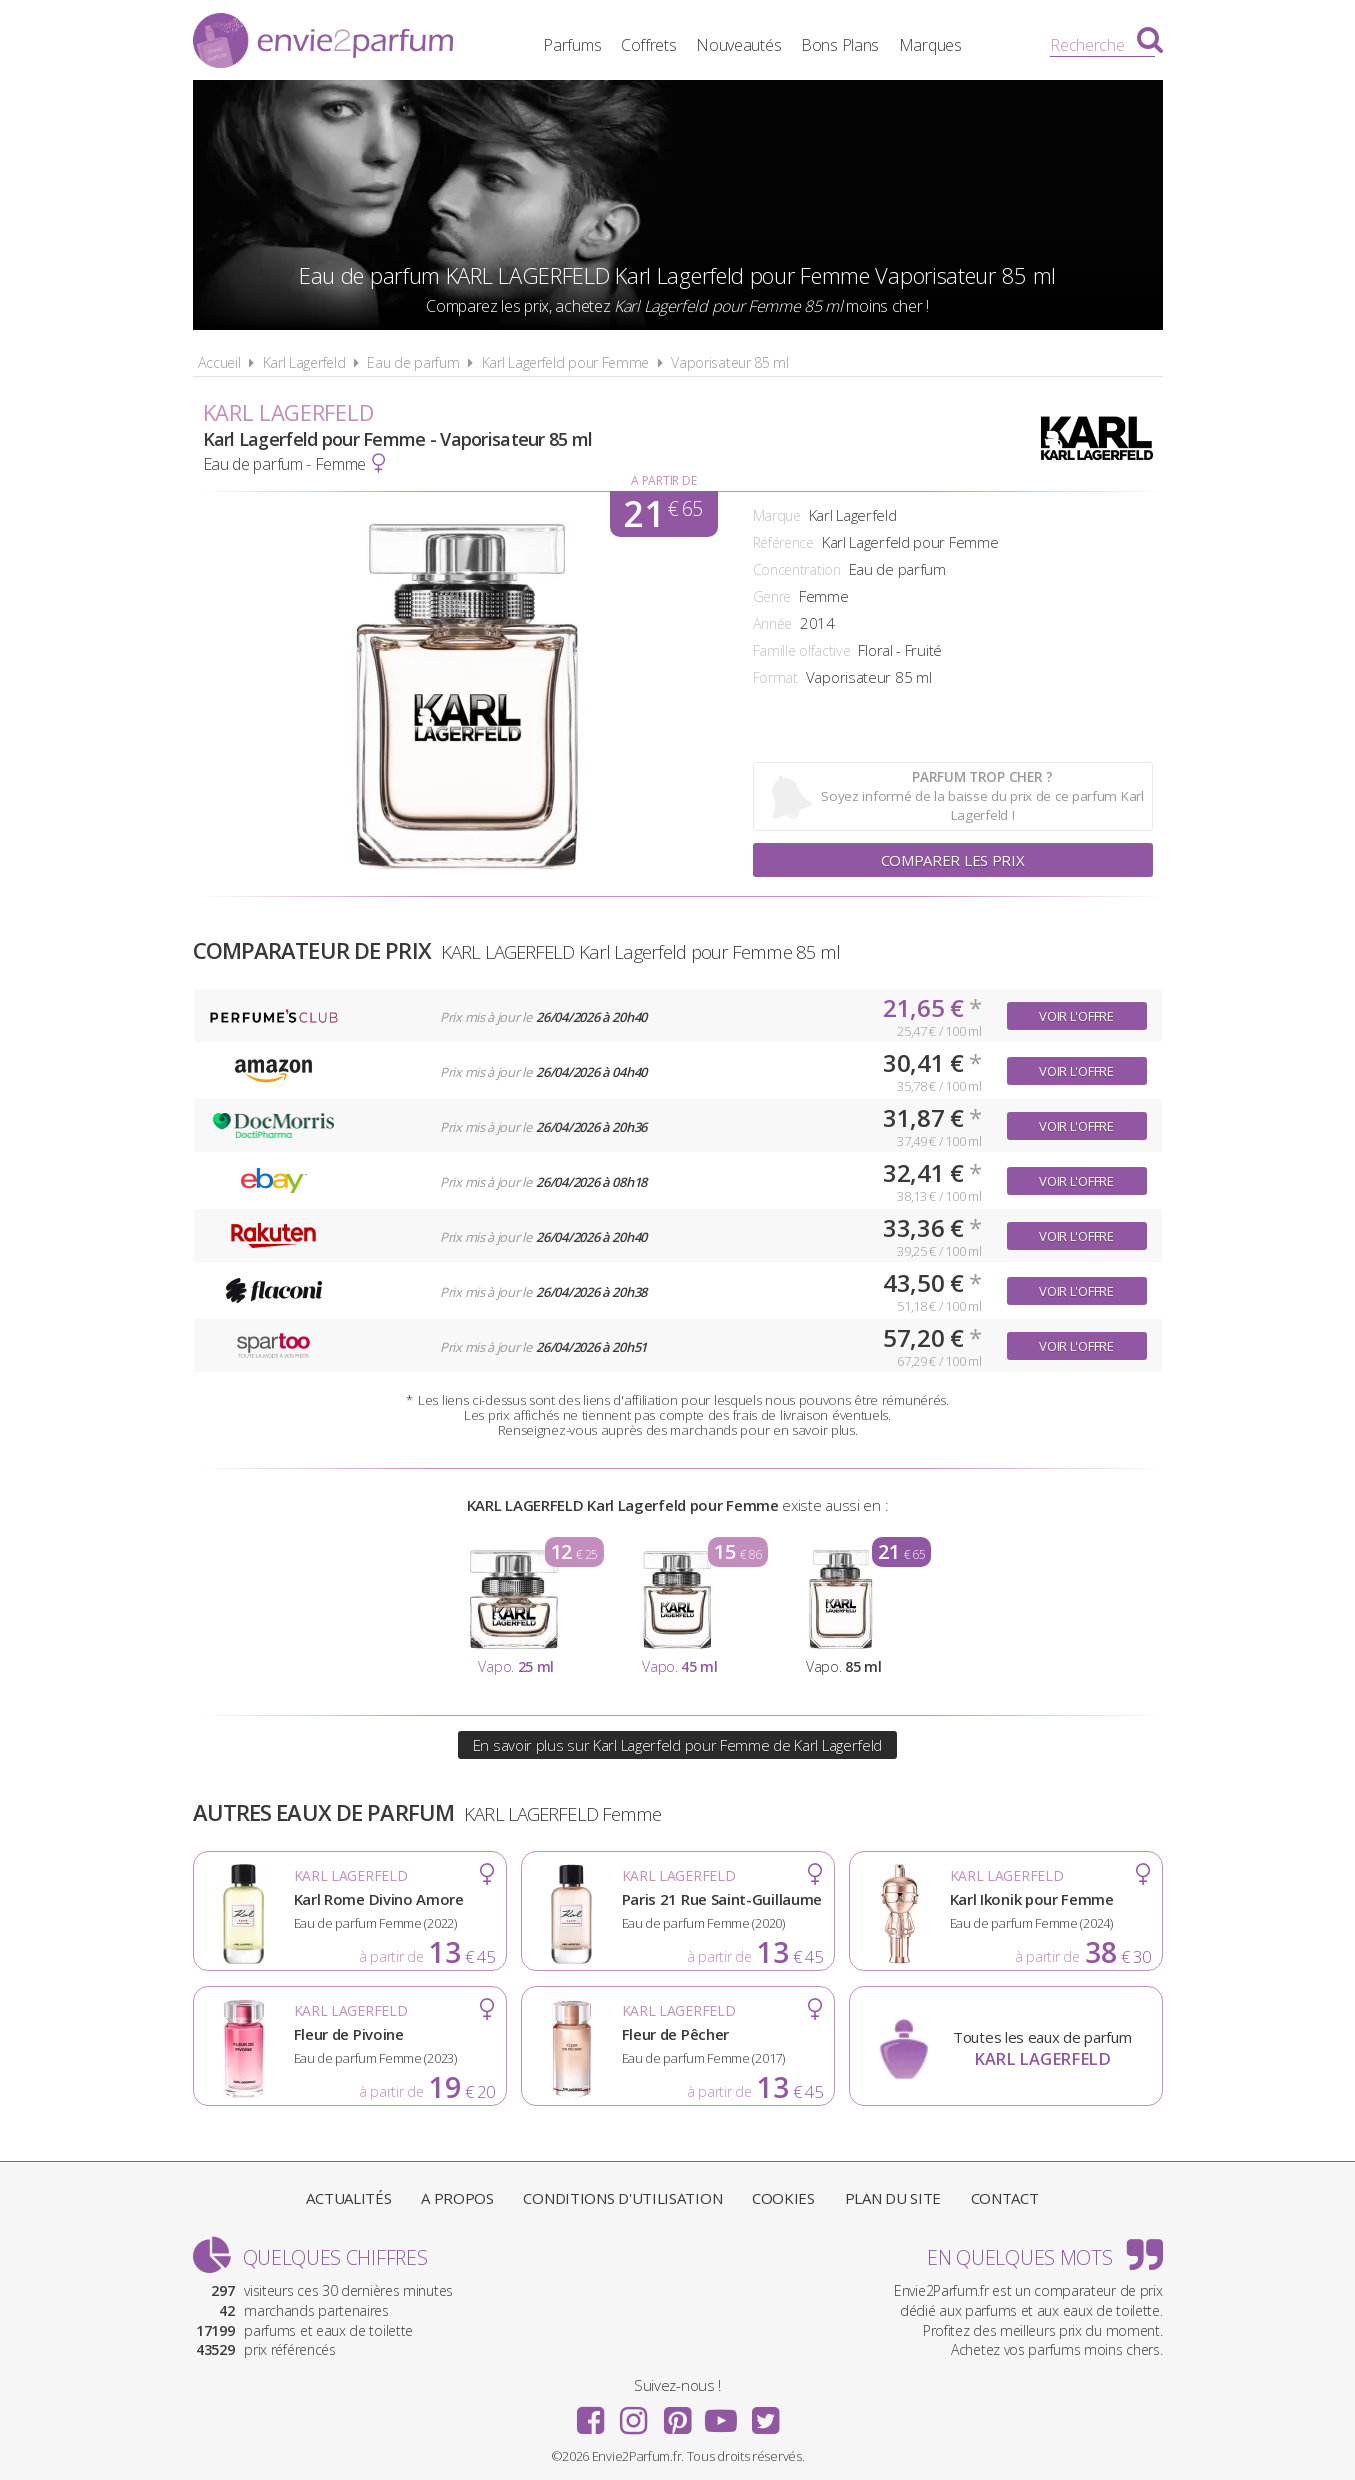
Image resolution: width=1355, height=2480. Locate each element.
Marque (777, 515)
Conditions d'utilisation (622, 2198)
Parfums (572, 45)
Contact (1005, 2198)
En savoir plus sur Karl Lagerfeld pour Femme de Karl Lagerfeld (677, 1745)
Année (773, 623)
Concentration (797, 569)
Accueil (219, 362)
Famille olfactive (802, 650)
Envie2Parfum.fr (323, 43)
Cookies (783, 2198)
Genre (772, 596)
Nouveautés (738, 45)
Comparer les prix (953, 860)
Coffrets (649, 45)
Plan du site (893, 2198)
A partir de (663, 480)
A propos (457, 2198)
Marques (930, 45)
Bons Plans (840, 45)
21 (662, 514)
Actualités (348, 2198)
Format (775, 677)
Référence (783, 542)
